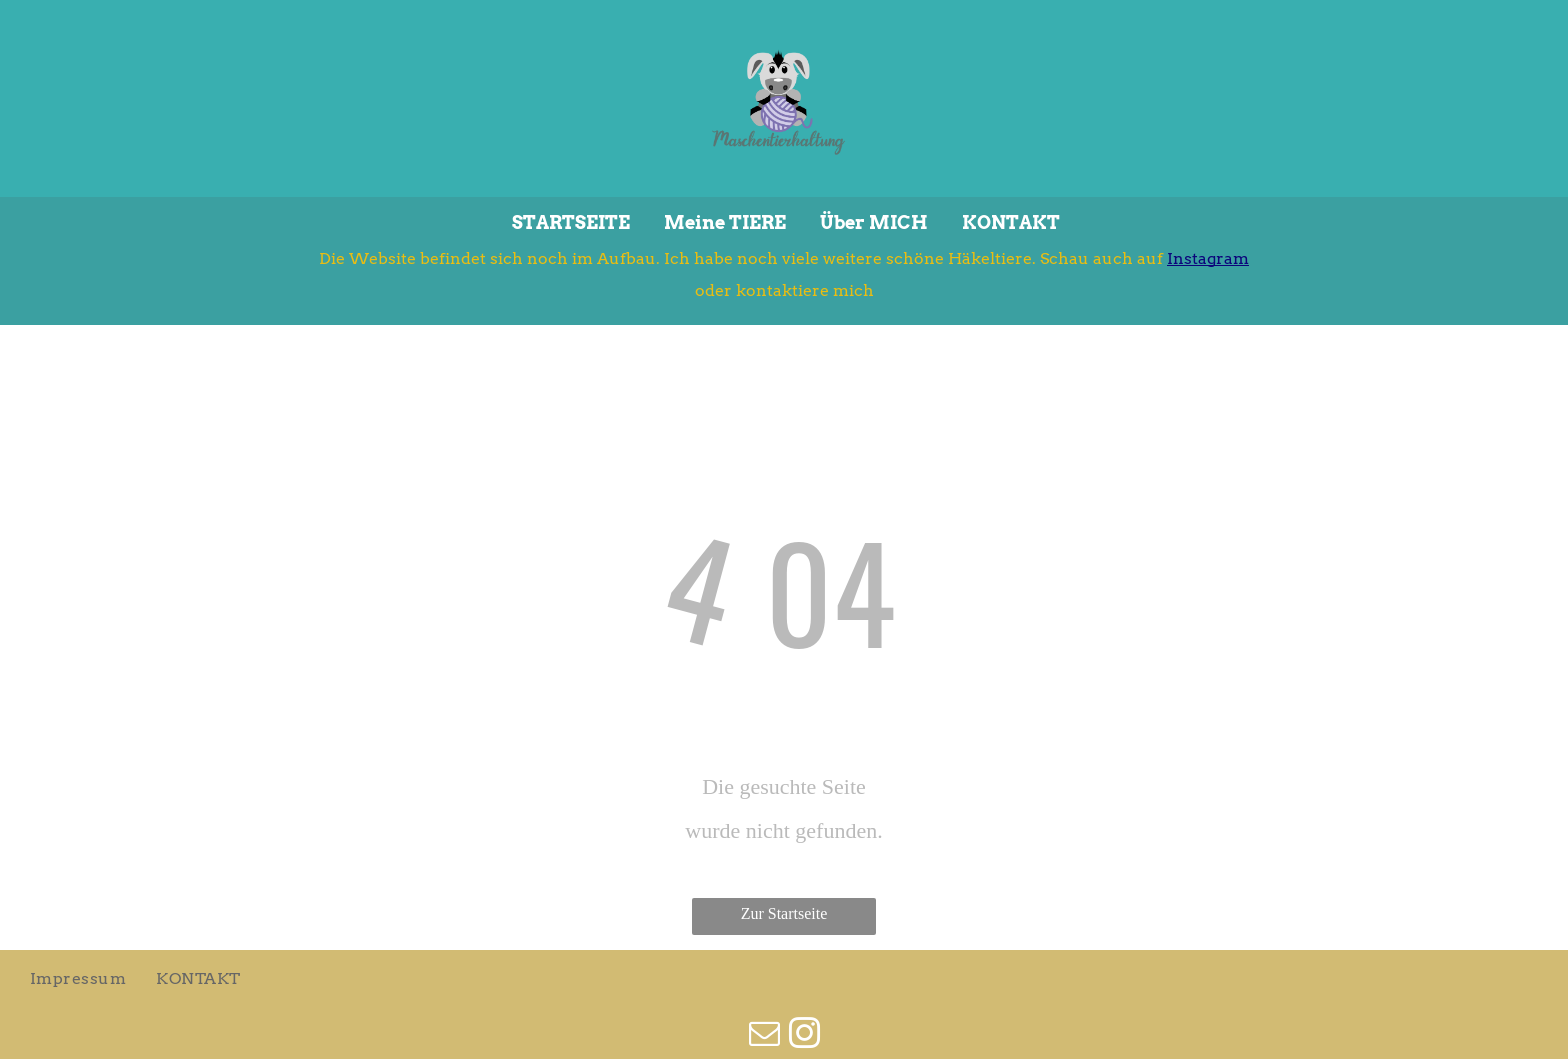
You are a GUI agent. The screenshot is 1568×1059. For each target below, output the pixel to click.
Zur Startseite (784, 913)
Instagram (1208, 258)
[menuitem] (78, 979)
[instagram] (804, 1036)
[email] (764, 1036)
